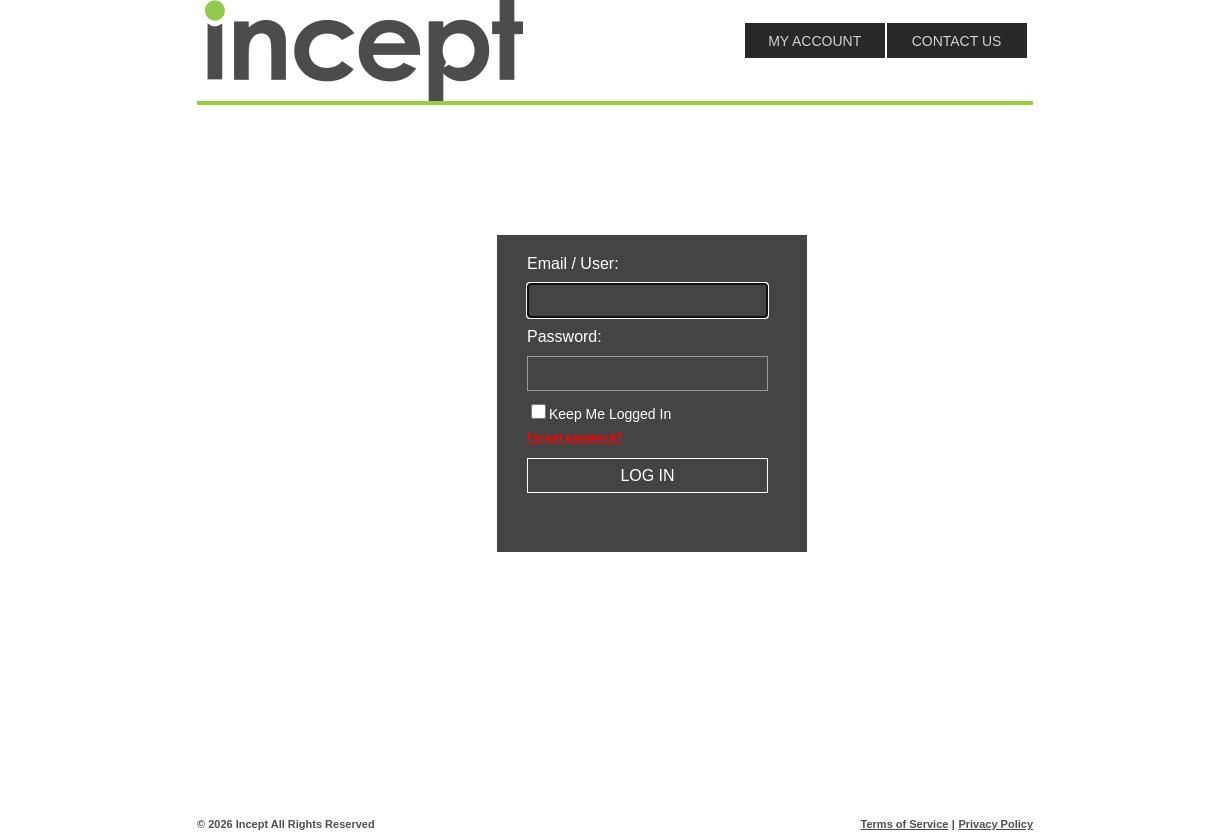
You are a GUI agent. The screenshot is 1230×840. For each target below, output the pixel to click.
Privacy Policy (995, 824)
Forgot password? (574, 437)
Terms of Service (905, 824)
